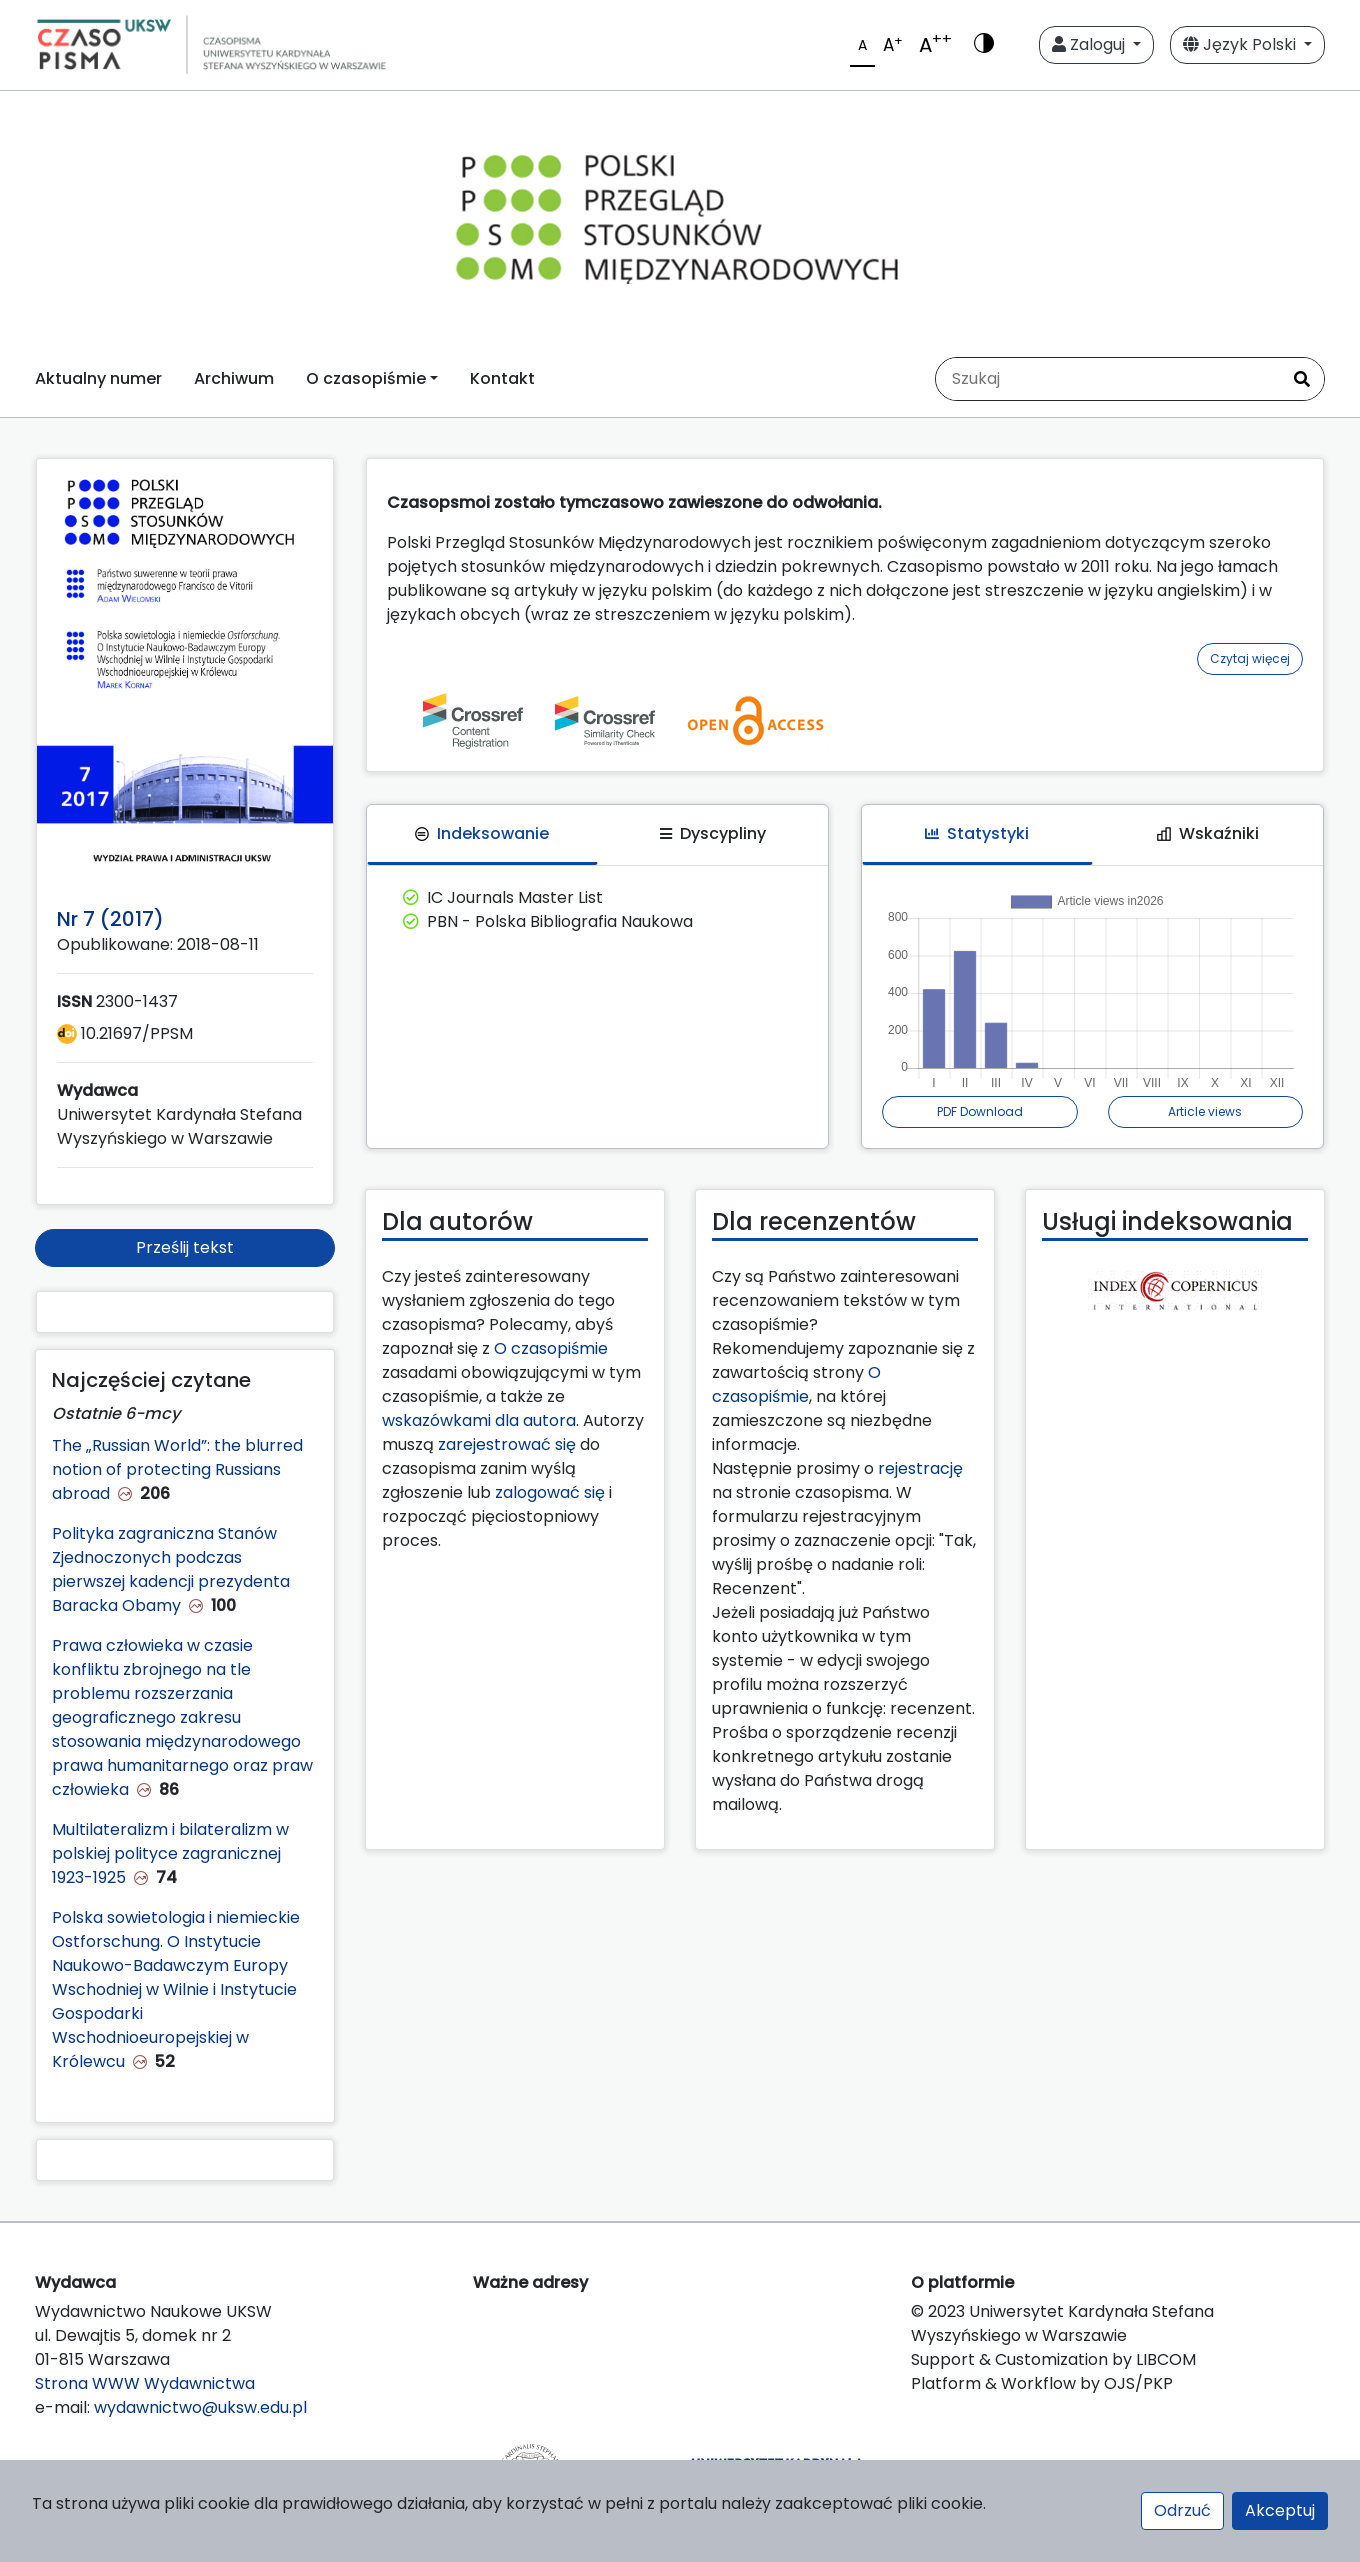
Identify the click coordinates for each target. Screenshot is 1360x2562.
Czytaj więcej (1250, 658)
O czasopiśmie (551, 1348)
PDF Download (980, 1111)
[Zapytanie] (1108, 379)
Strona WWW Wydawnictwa (145, 2383)
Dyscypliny (713, 833)
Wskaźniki (1208, 833)
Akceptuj (1280, 2510)
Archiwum (234, 378)
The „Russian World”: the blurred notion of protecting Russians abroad (177, 1469)
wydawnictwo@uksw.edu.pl (200, 2407)
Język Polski (1241, 44)
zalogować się (550, 1492)
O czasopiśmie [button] (366, 378)
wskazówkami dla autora (479, 1420)
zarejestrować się (507, 1444)
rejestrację (920, 1468)
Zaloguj (1090, 44)
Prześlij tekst (185, 1247)
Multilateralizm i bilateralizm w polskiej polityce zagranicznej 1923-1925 (170, 1853)
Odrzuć (1182, 2510)
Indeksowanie (482, 833)
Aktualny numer (98, 378)
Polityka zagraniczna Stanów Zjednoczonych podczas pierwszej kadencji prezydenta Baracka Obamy (171, 1569)
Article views (1205, 1111)
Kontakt (502, 378)
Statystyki (977, 833)
